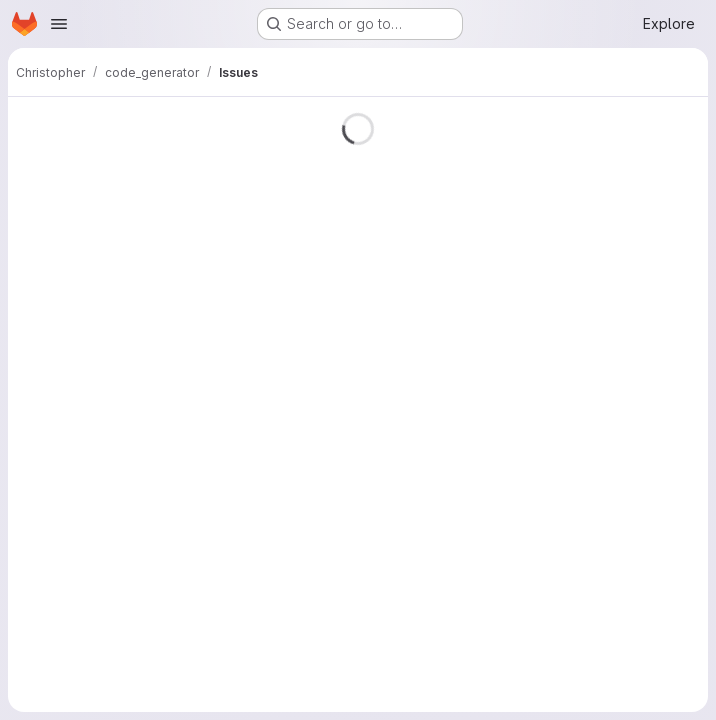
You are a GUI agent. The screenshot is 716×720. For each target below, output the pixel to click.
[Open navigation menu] (59, 24)
